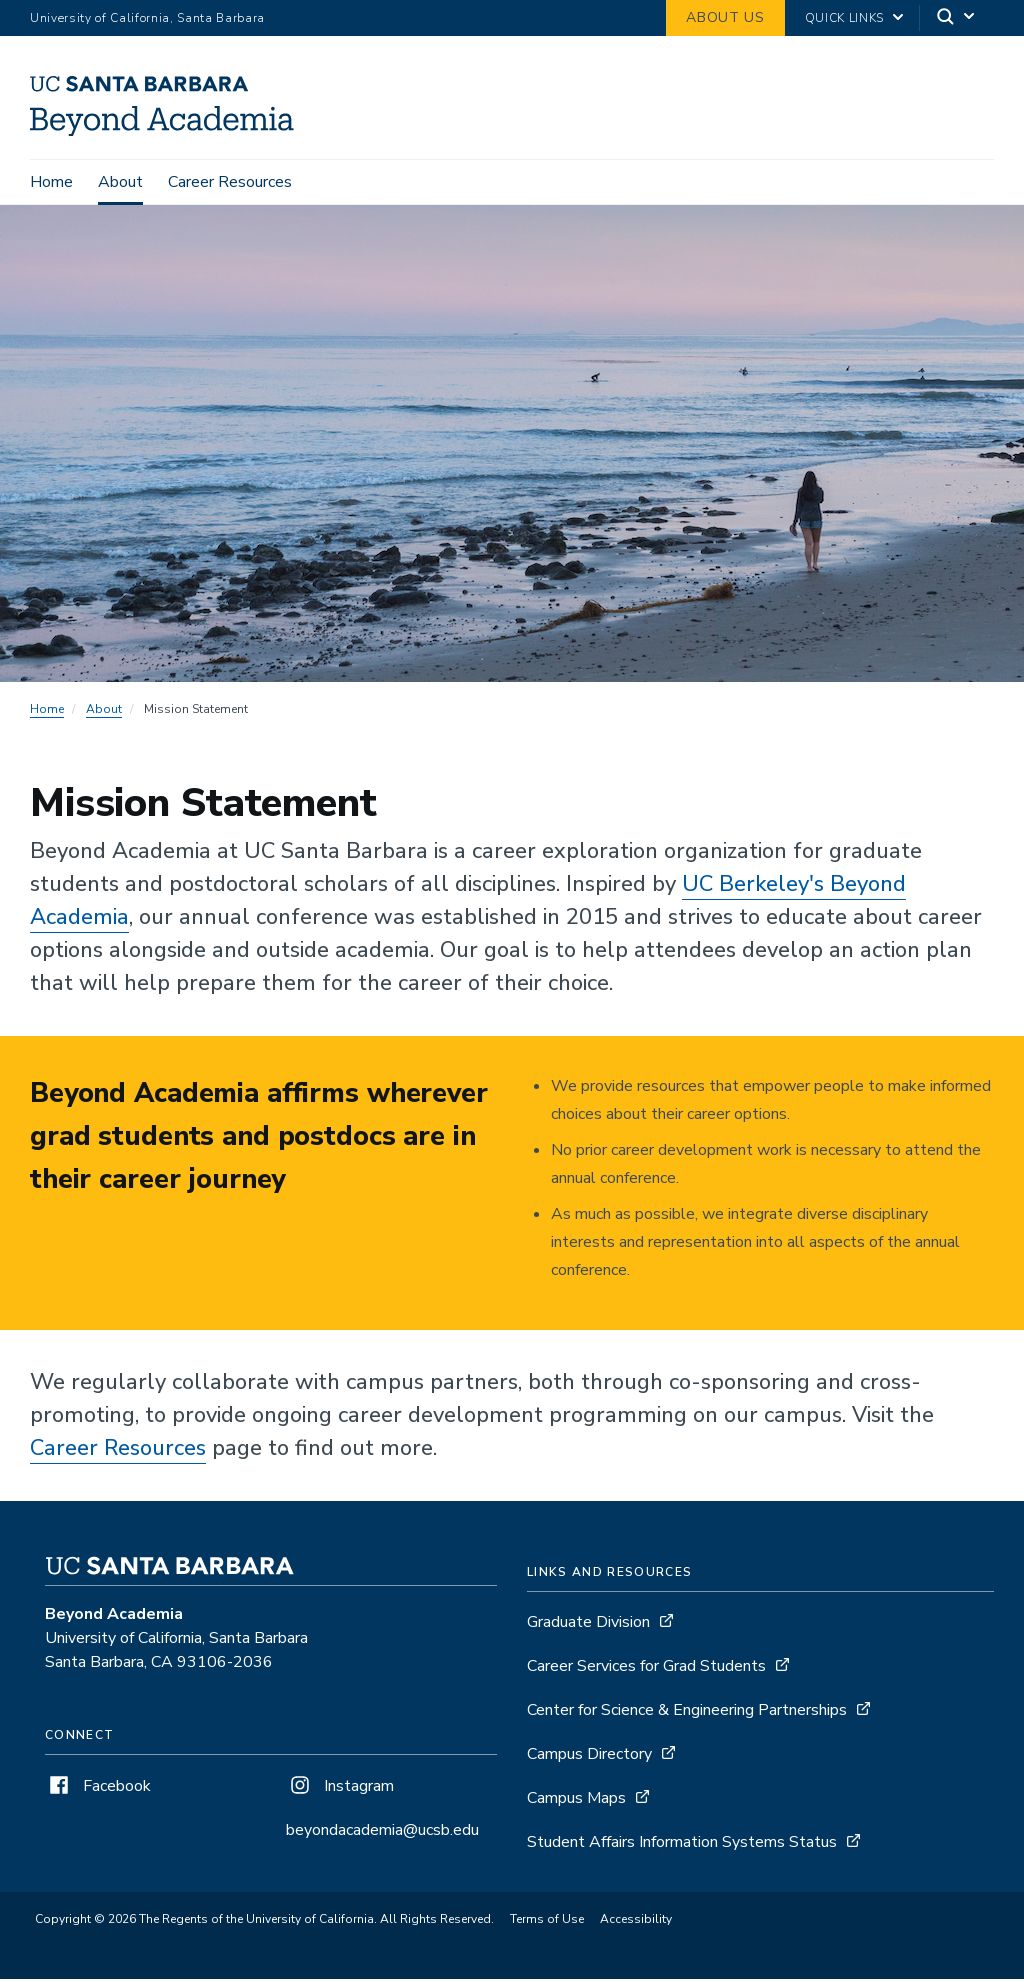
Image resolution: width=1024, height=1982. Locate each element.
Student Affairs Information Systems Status (682, 1845)
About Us (725, 17)
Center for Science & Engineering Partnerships (687, 1713)
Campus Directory (589, 1757)
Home (51, 182)
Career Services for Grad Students (646, 1669)
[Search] (957, 18)
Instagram (340, 1789)
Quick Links (844, 18)
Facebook (98, 1789)
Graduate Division (588, 1625)
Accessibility (636, 1922)
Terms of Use (547, 1922)
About (120, 182)
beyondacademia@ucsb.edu (382, 1833)
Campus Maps (576, 1801)
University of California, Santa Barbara (147, 18)
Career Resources (230, 182)
